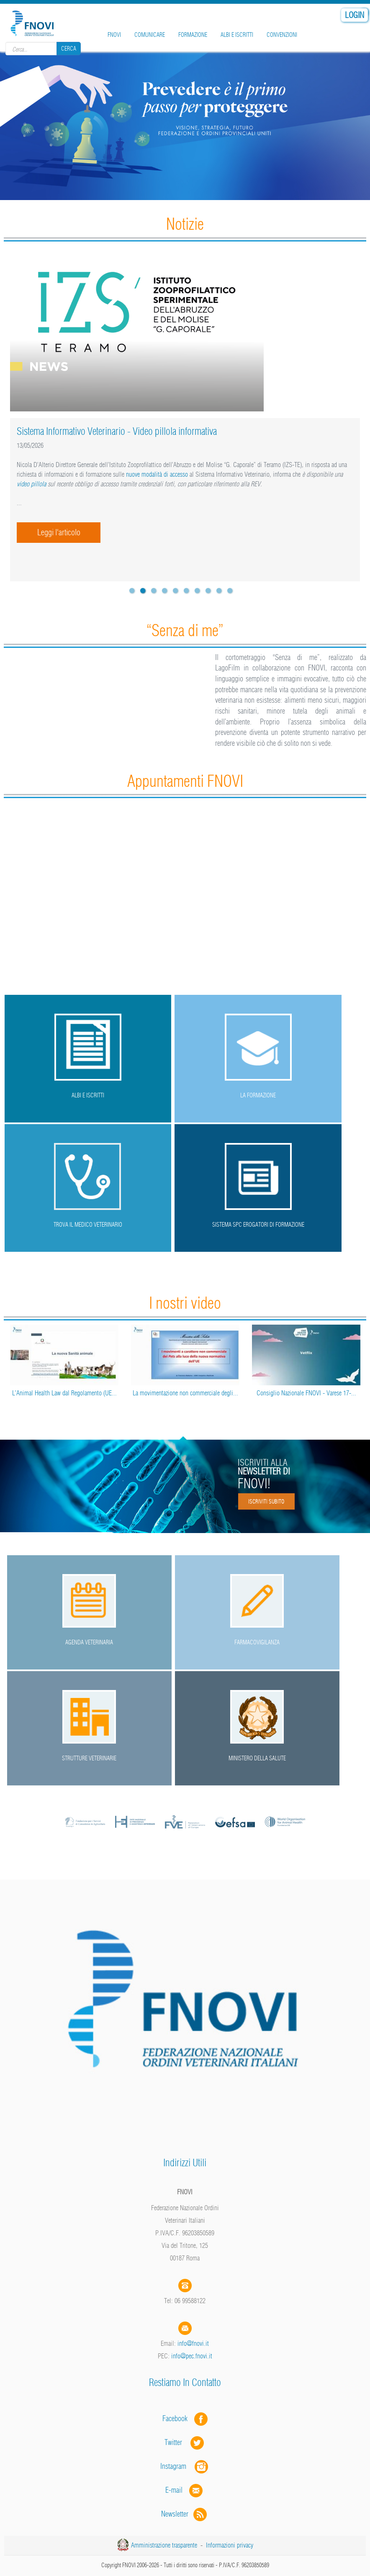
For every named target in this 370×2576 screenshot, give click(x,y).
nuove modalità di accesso (157, 474)
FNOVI (114, 35)
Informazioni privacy (229, 2545)
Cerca (68, 48)
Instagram (185, 2466)
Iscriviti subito (266, 1501)
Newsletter (184, 2514)
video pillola (32, 484)
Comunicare (149, 35)
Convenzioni (282, 35)
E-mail (173, 2490)
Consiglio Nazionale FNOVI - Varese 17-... (306, 1393)
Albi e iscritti (237, 35)
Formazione (192, 35)
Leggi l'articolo (58, 532)
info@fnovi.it (193, 2343)
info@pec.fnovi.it (191, 2356)
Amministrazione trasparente (164, 2545)
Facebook (177, 2418)
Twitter (185, 2442)
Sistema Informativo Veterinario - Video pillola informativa (117, 431)
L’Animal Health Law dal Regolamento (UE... (64, 1393)
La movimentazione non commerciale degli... (185, 1393)
